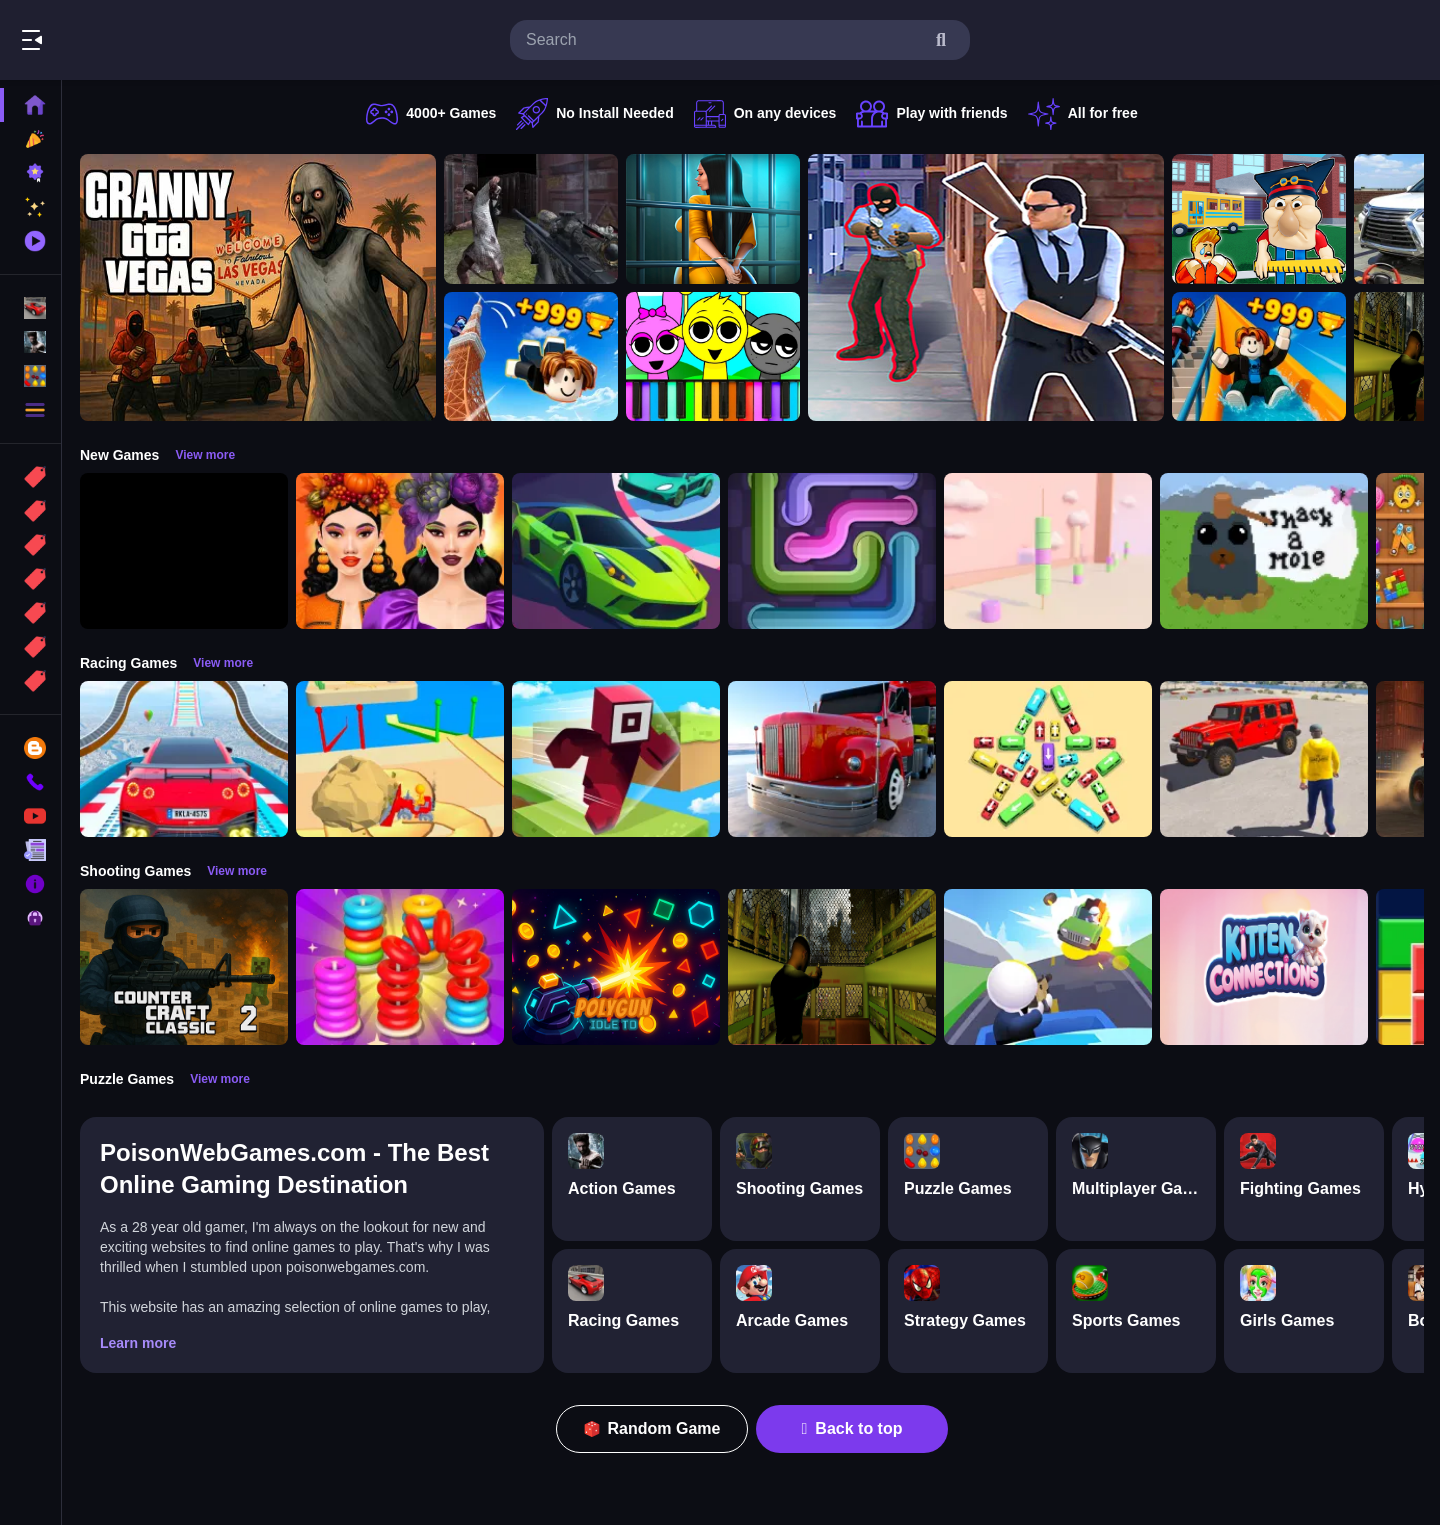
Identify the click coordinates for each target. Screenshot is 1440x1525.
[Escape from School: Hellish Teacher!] (1259, 219)
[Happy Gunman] (1048, 967)
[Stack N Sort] (400, 967)
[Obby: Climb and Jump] (531, 357)
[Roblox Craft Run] (616, 759)
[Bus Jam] (1048, 759)
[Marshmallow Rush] (1048, 551)
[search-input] (724, 40)
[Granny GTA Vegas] (258, 287)
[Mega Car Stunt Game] (184, 759)
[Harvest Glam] (400, 551)
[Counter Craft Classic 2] (184, 967)
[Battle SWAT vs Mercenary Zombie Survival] (531, 219)
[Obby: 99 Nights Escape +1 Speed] (184, 551)
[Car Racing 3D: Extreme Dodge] (616, 551)
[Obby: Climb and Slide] (1259, 357)
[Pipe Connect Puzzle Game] (832, 551)
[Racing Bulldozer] (400, 759)
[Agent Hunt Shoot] (986, 287)
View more (205, 455)
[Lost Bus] (832, 967)
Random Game (652, 1428)
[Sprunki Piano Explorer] (713, 357)
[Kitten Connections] (1264, 967)
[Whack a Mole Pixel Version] (1264, 551)
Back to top (852, 1428)
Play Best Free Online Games (128, 40)
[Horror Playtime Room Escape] (713, 219)
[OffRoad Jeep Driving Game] (1264, 759)
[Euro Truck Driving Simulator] (832, 759)
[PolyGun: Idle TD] (616, 967)
